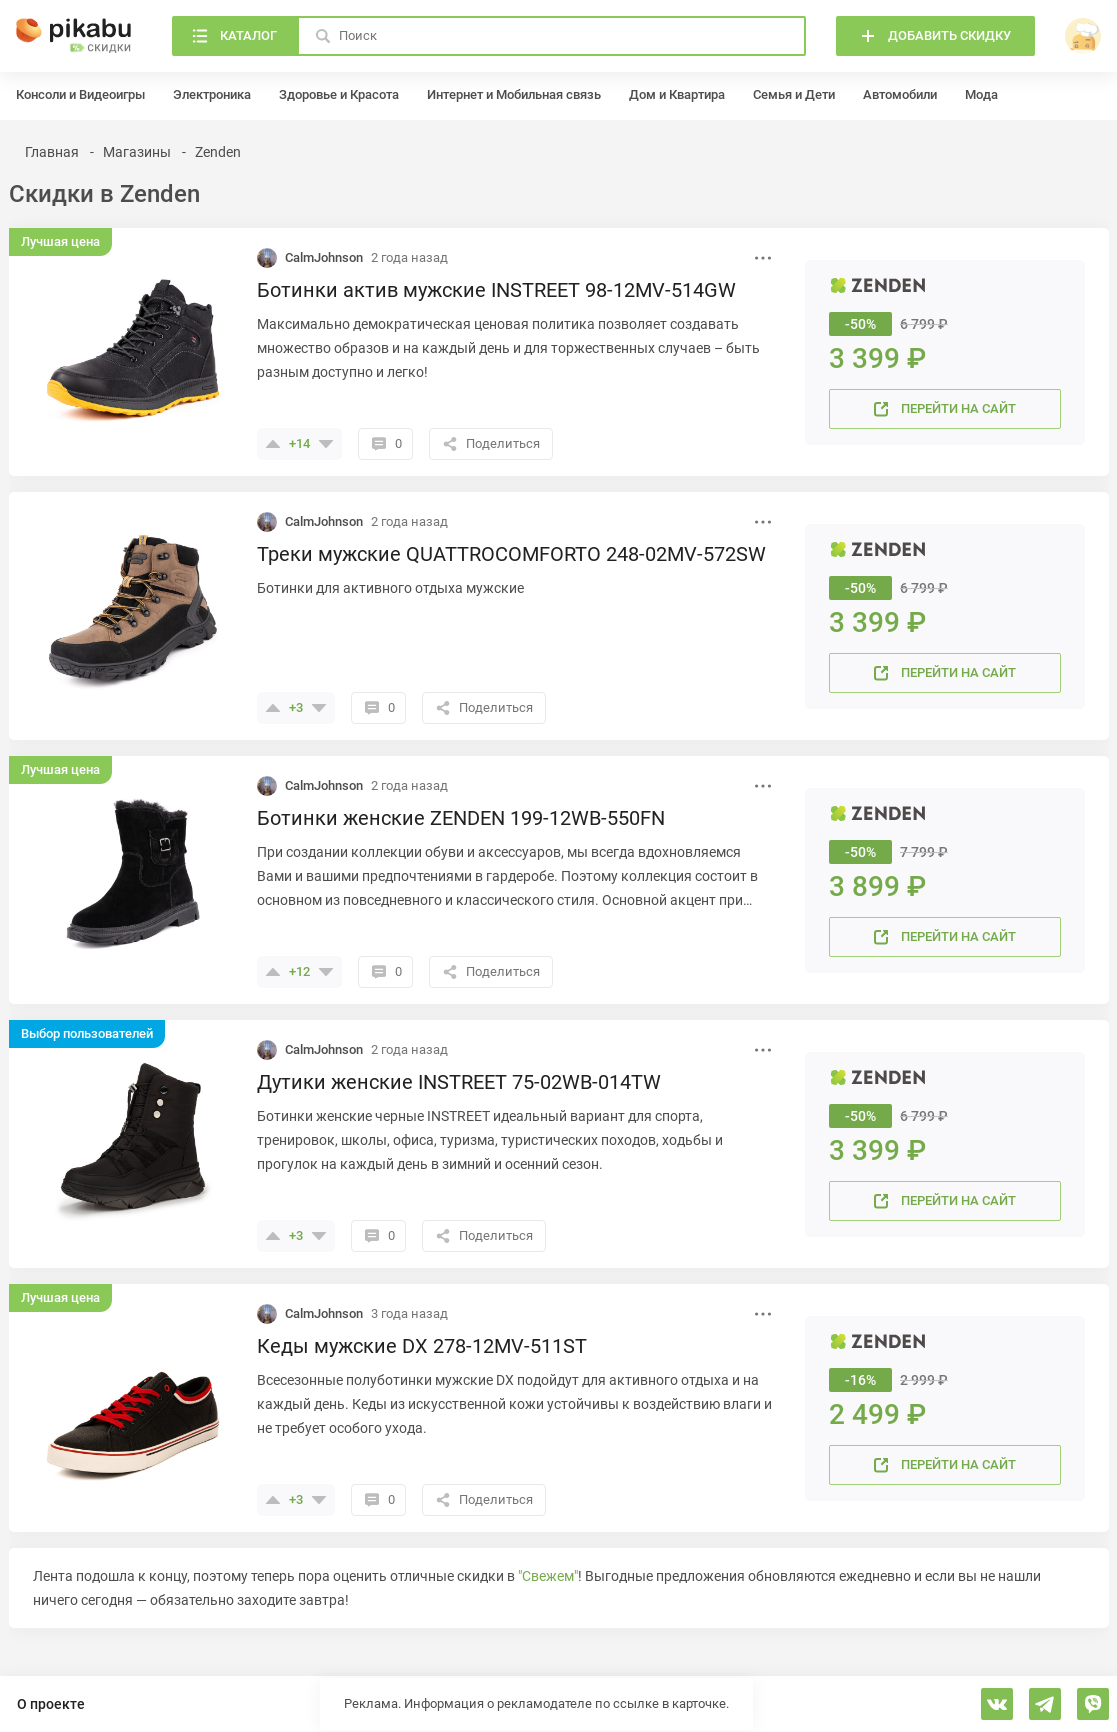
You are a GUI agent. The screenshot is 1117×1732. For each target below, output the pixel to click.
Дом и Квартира (677, 94)
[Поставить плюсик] (273, 444)
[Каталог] (234, 36)
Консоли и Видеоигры (80, 94)
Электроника (212, 94)
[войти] (1083, 36)
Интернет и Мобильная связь (514, 94)
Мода (981, 94)
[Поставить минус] (326, 444)
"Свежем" (548, 1576)
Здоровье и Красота (339, 94)
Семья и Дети (794, 94)
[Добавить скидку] (935, 36)
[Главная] (74, 36)
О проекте (51, 1704)
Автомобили (900, 94)
